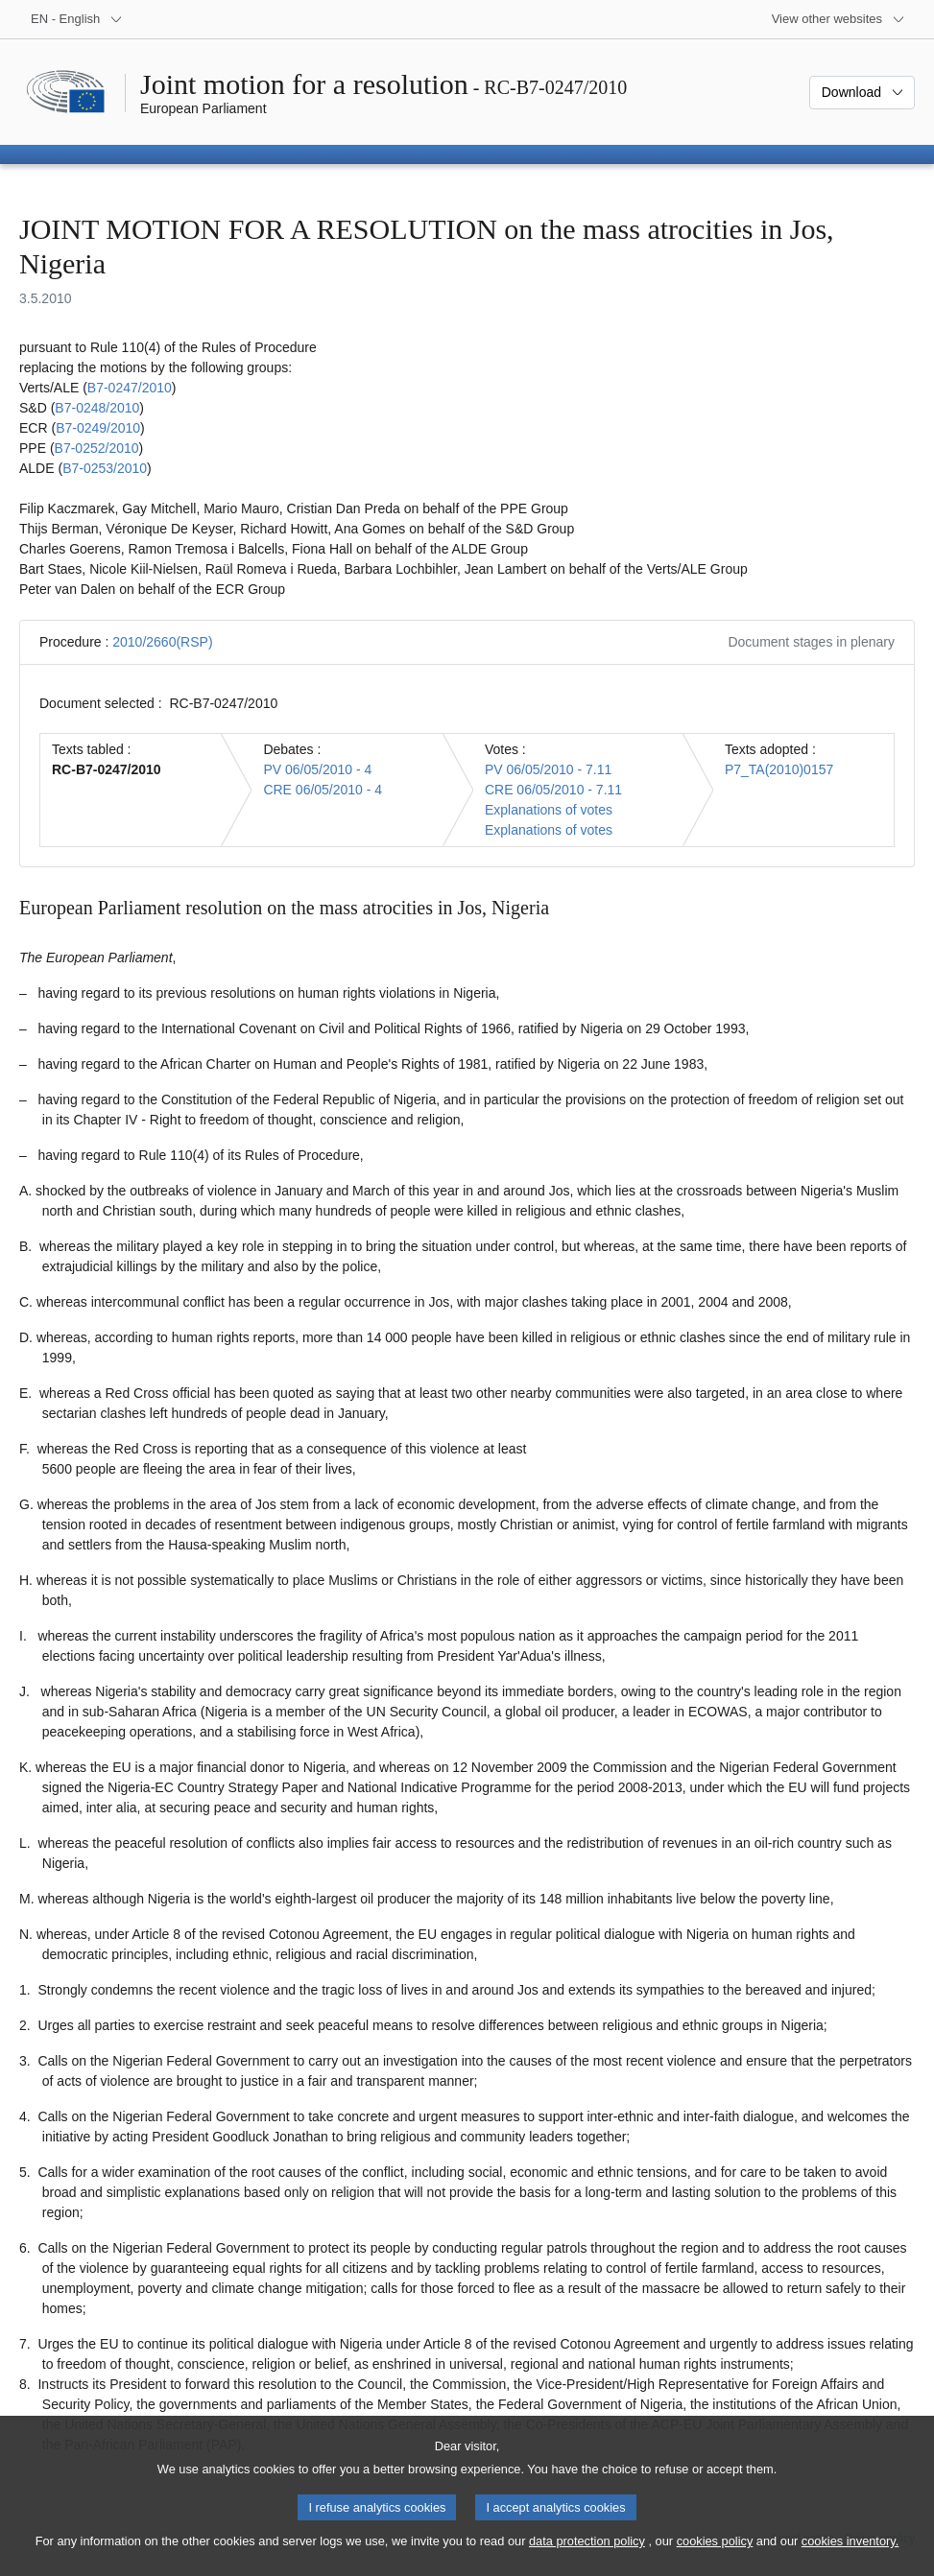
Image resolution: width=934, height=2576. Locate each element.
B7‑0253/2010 (104, 468)
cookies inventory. (850, 2557)
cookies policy (715, 2557)
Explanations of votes (548, 809)
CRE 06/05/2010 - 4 (322, 789)
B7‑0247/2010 (129, 387)
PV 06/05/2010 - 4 (317, 769)
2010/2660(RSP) (162, 642)
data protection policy (587, 2557)
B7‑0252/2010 (97, 448)
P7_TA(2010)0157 (779, 769)
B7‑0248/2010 (97, 407)
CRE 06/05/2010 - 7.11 (553, 789)
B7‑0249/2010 (98, 428)
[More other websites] (838, 19)
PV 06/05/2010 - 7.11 (548, 769)
